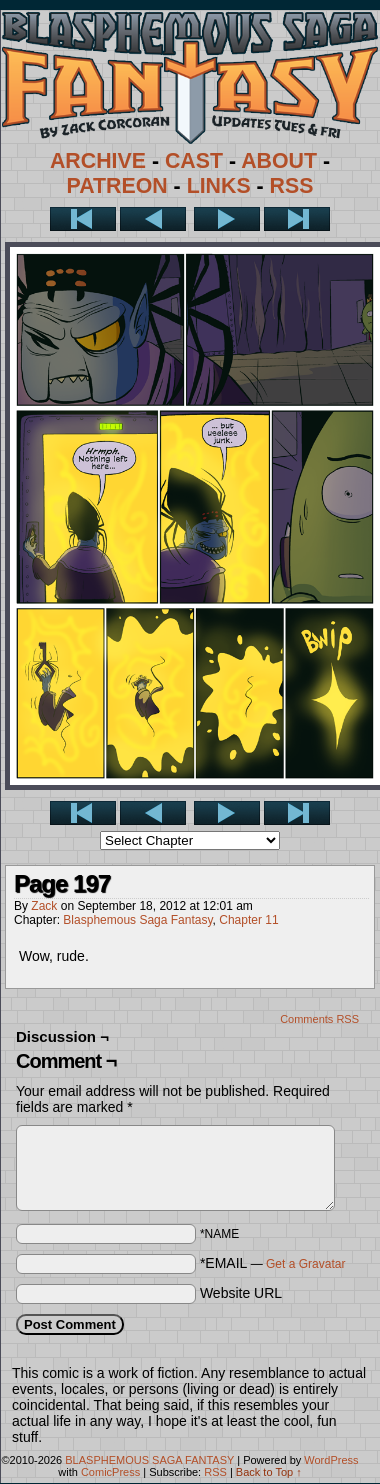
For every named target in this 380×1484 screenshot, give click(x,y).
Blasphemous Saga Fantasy (137, 920)
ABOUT (279, 161)
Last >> (297, 219)
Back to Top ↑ (269, 1472)
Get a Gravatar (305, 1264)
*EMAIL (273, 1263)
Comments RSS (319, 1019)
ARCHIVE (98, 161)
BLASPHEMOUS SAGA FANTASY (149, 1460)
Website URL (241, 1293)
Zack (44, 906)
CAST (194, 161)
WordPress (331, 1460)
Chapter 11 (248, 920)
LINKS (219, 186)
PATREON (117, 186)
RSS (292, 186)
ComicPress (110, 1472)
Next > (227, 219)
